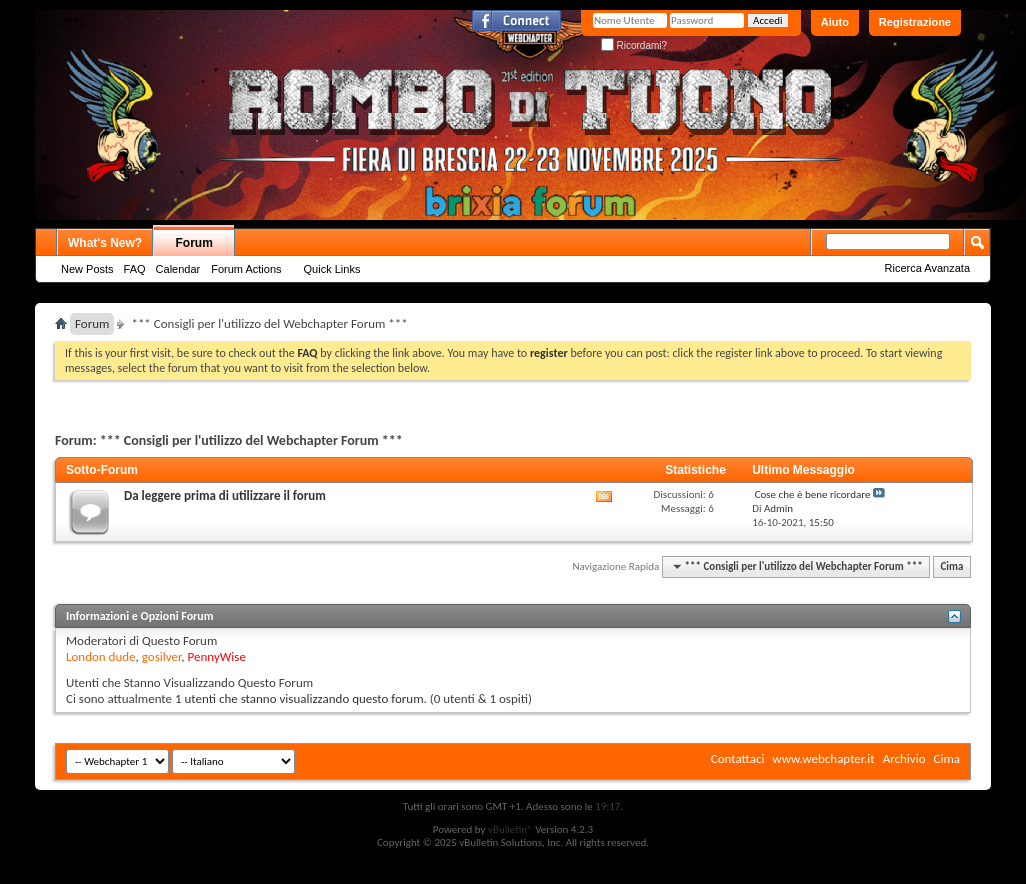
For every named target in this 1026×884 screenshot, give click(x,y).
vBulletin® (510, 829)
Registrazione (915, 22)
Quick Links (332, 269)
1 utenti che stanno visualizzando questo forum (299, 698)
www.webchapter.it (823, 758)
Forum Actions (246, 269)
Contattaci (738, 758)
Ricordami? (634, 45)
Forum (194, 243)
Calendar (178, 269)
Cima (951, 566)
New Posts (87, 269)
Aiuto (835, 22)
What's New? (105, 243)
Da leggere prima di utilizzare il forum (225, 495)
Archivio (904, 758)
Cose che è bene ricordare (813, 494)
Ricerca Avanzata (927, 268)
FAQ (135, 269)
